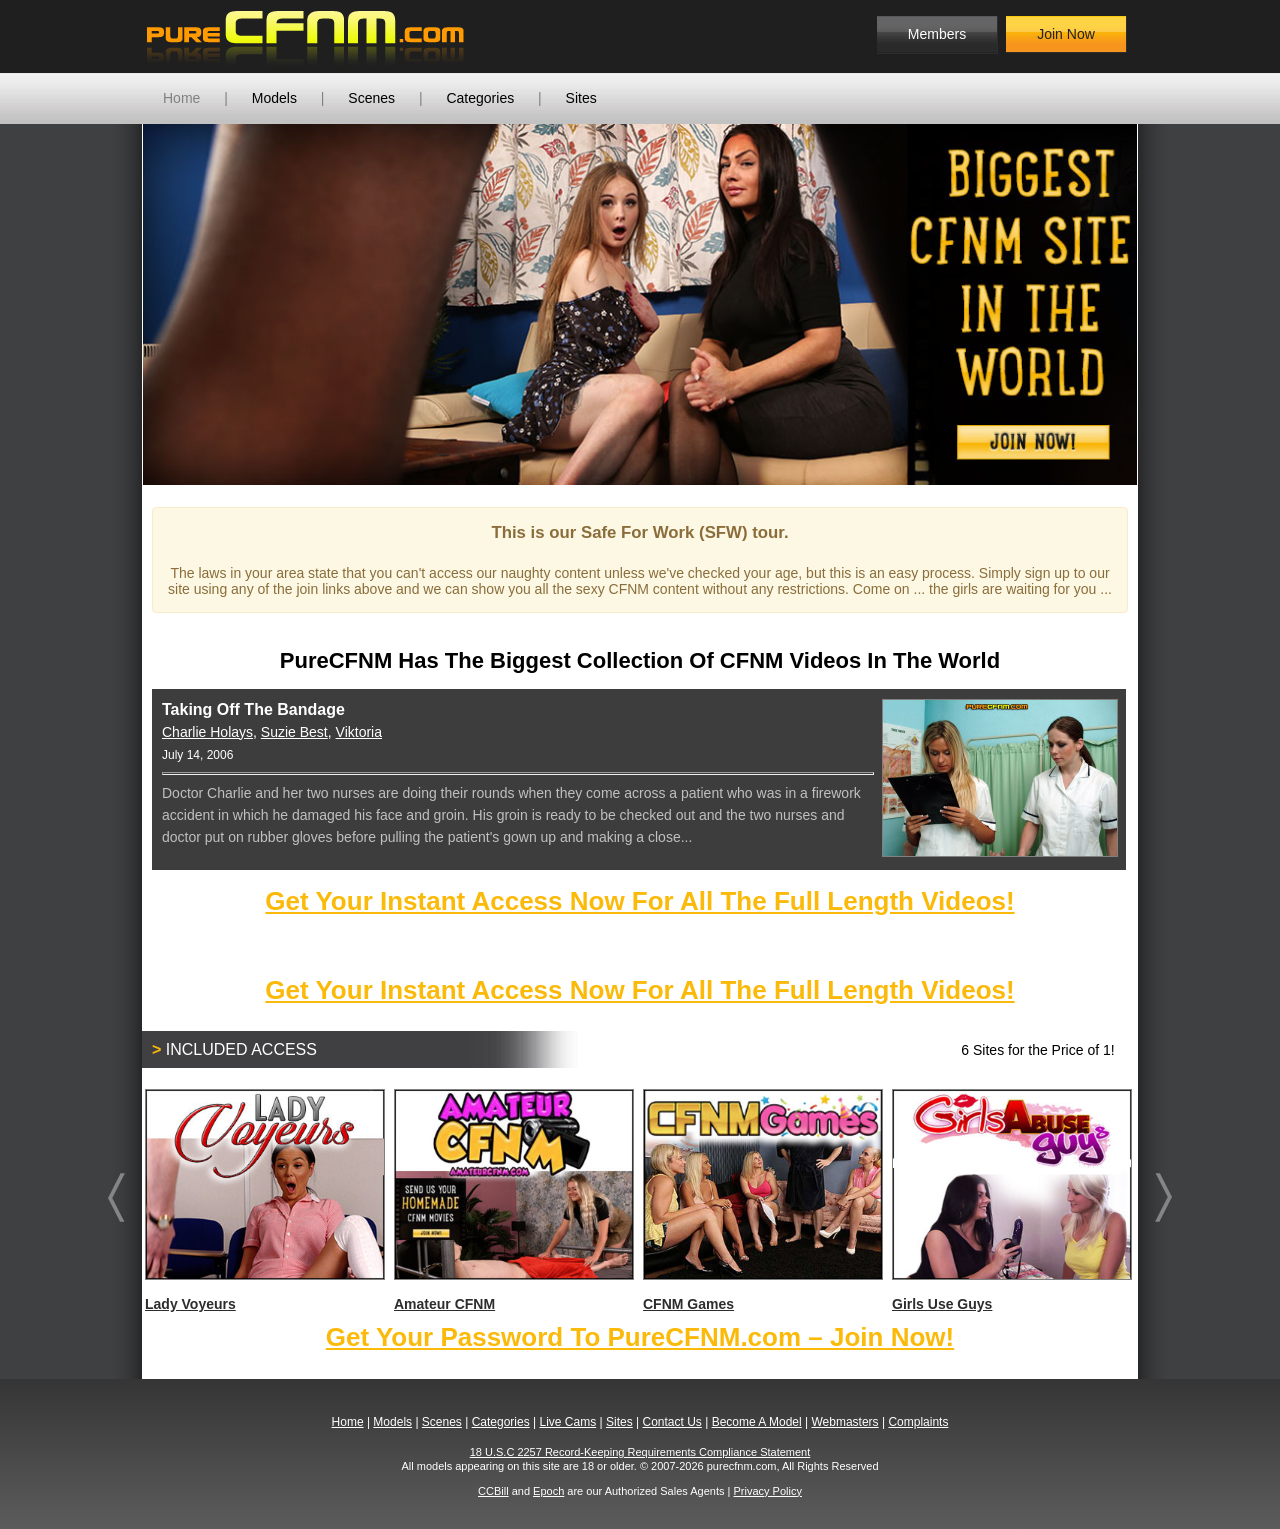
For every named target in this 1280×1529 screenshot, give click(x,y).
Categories (480, 98)
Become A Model (757, 1422)
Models (274, 98)
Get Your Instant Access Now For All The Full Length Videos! (639, 901)
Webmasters (844, 1422)
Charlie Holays (207, 732)
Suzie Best (294, 732)
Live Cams (568, 1422)
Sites (581, 98)
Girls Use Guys (1011, 1200)
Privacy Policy (767, 1491)
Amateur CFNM (513, 1200)
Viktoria (359, 732)
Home (181, 98)
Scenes (371, 98)
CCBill (493, 1491)
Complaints (918, 1422)
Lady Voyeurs (264, 1200)
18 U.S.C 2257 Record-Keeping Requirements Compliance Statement (640, 1452)
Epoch (548, 1491)
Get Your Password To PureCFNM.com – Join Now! (640, 1337)
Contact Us (671, 1422)
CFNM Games (762, 1200)
